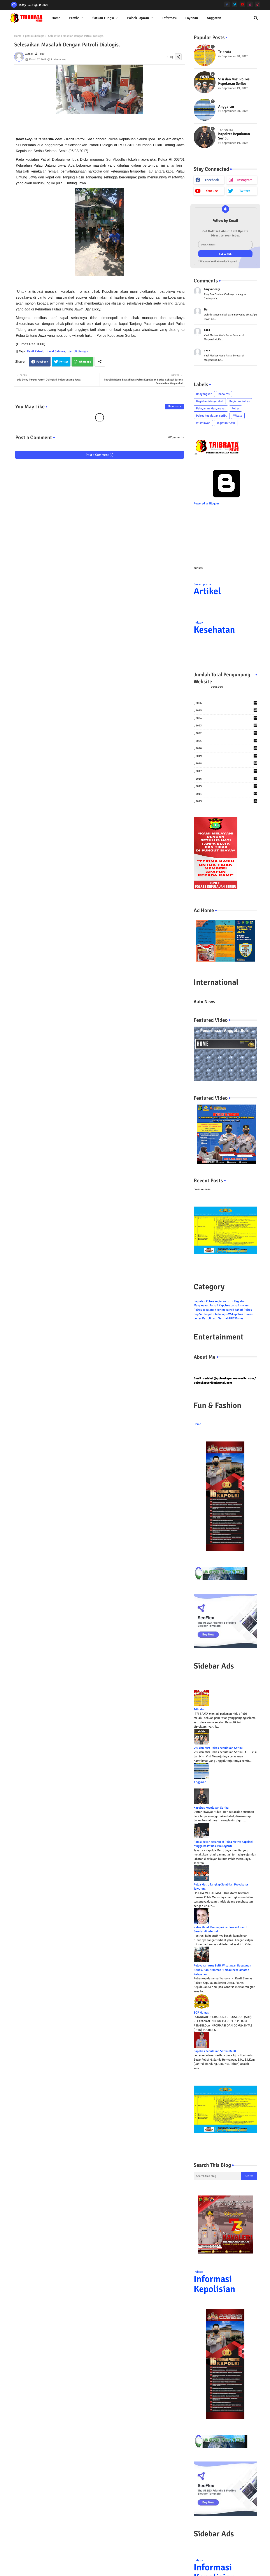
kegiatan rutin (225, 423)
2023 (226, 725)
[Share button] (100, 361)
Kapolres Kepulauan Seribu (234, 136)
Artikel (207, 591)
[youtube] (242, 4)
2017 (226, 771)
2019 (226, 756)
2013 (226, 801)
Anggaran (214, 18)
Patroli (214, 1305)
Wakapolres (236, 1314)
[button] (256, 18)
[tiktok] (257, 4)
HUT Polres (236, 1318)
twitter (244, 191)
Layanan (191, 18)
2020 (226, 748)
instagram (244, 180)
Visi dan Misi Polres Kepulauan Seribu (233, 81)
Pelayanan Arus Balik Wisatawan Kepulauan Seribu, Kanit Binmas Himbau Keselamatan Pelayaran (222, 1970)
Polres (235, 408)
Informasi (169, 18)
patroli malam (240, 1305)
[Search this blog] (217, 2176)
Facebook (42, 361)
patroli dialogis (34, 36)
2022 (226, 733)
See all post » (202, 584)
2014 (226, 794)
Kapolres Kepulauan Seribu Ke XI (215, 2051)
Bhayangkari (204, 394)
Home (56, 18)
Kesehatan (214, 629)
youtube (212, 191)
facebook (212, 180)
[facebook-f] (227, 4)
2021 (226, 741)
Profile (74, 18)
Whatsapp (85, 361)
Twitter (63, 361)
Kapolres (224, 394)
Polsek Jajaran (138, 18)
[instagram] (250, 4)
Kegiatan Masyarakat (209, 401)
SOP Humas (201, 2012)
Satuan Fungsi (103, 18)
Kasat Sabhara (56, 351)
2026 (226, 703)
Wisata (237, 416)
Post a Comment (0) (99, 455)
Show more (174, 406)
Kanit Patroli (35, 351)
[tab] (56, 18)
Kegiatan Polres (239, 401)
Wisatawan (203, 423)
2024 (226, 718)
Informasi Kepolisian (214, 2284)
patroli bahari (235, 1310)
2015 (226, 786)
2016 (226, 779)
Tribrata (199, 1709)
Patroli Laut (210, 1318)
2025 (226, 710)
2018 (226, 763)
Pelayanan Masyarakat (211, 408)
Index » (198, 622)
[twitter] (234, 4)
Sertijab (223, 1318)
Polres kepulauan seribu (211, 416)
